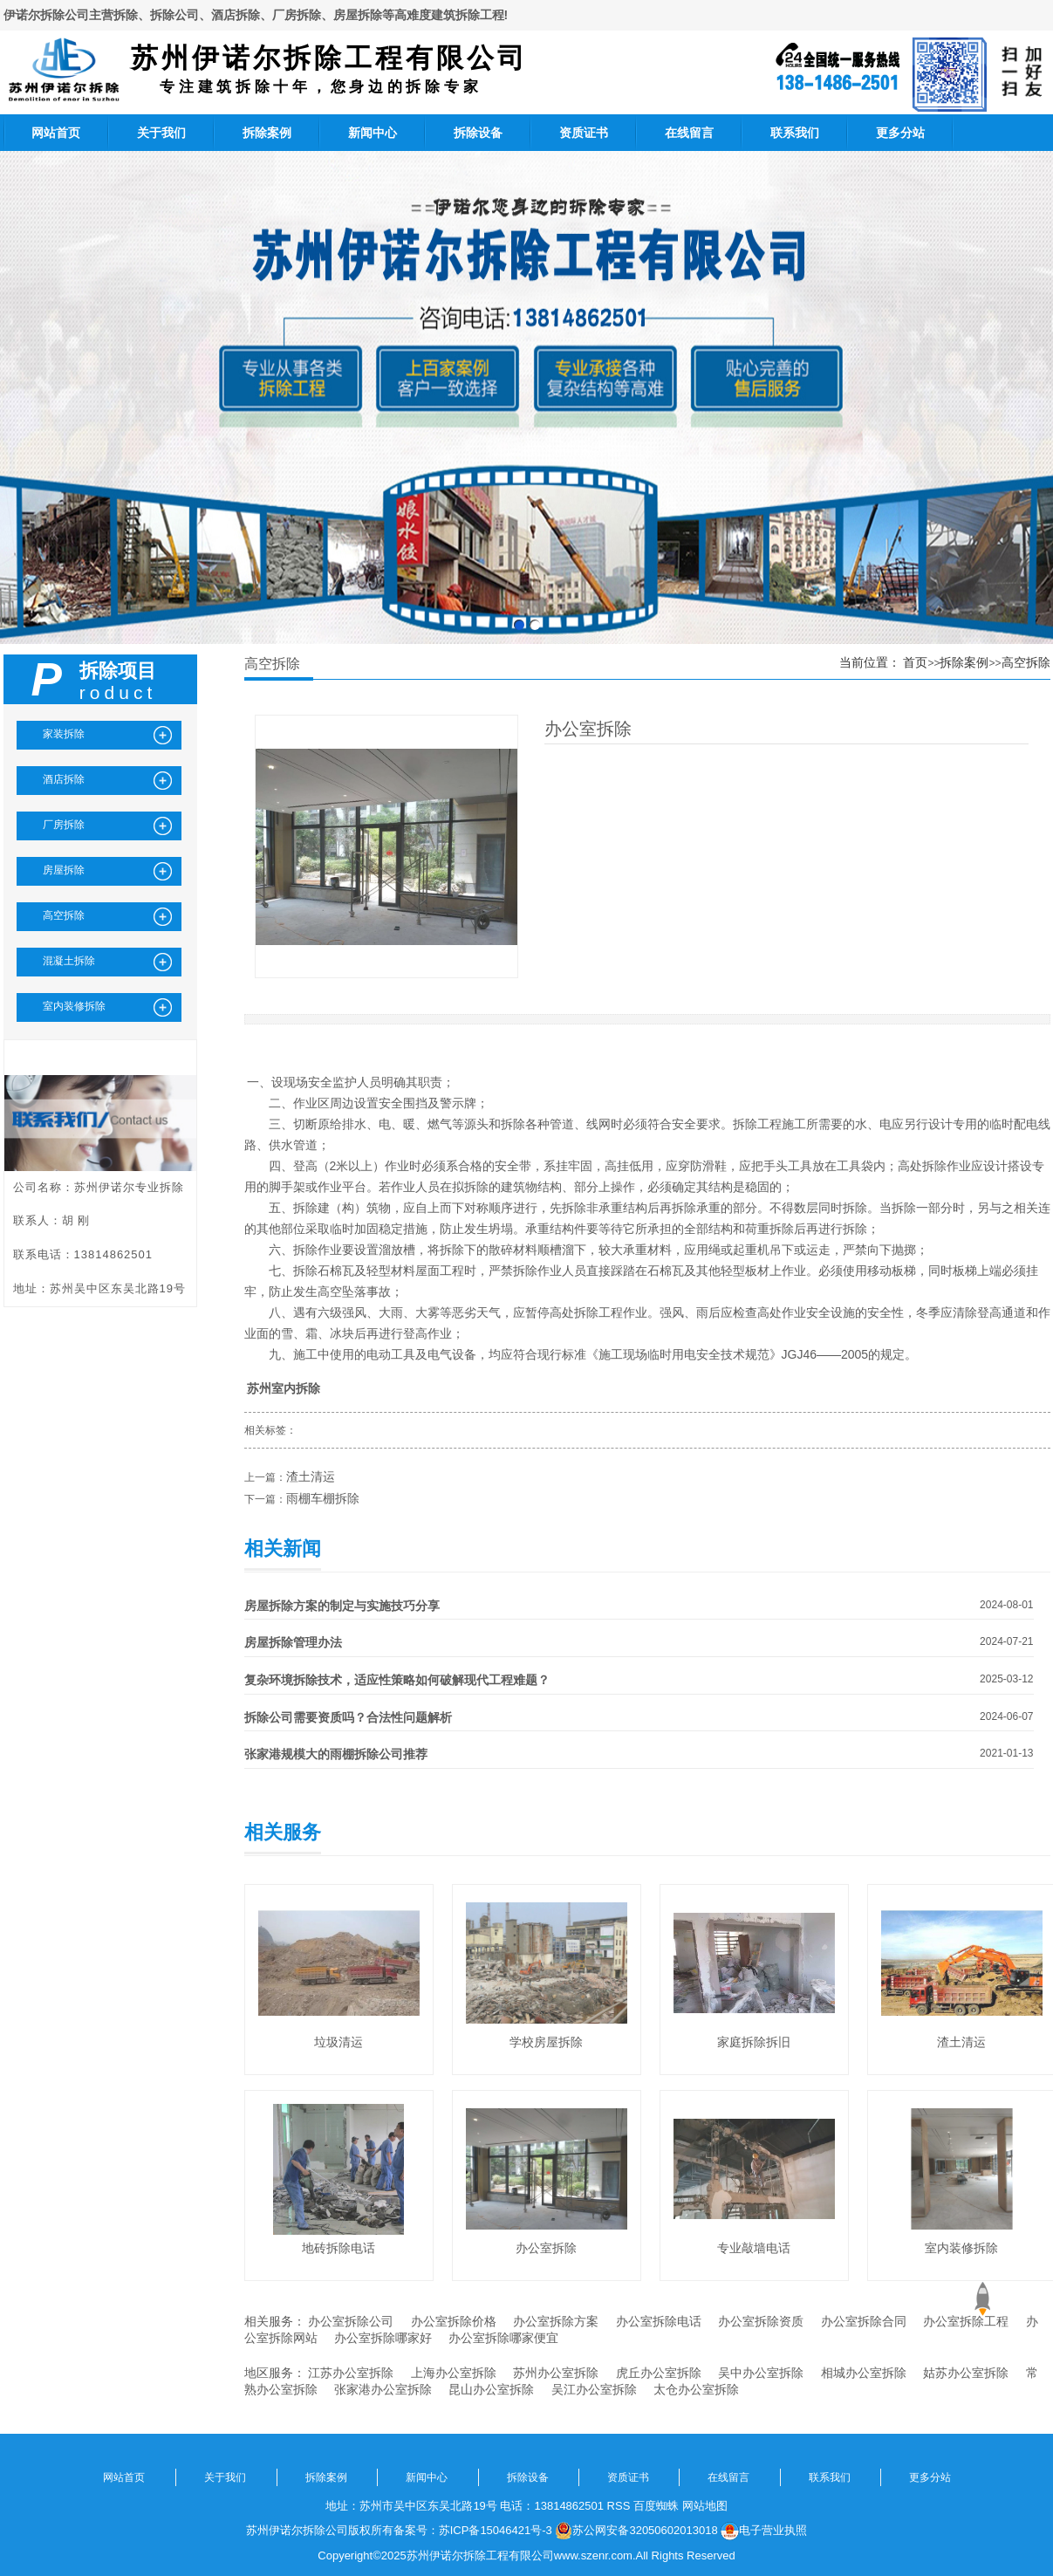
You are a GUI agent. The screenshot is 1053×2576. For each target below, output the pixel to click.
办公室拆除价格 (453, 2321)
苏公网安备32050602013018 (636, 2530)
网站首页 (55, 133)
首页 (915, 662)
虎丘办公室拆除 (658, 2373)
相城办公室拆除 (863, 2373)
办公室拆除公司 (350, 2321)
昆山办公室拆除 (491, 2389)
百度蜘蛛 (656, 2505)
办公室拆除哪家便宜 (503, 2338)
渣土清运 (310, 1476)
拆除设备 (478, 133)
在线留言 (689, 133)
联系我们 (794, 133)
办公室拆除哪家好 (383, 2338)
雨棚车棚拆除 (322, 1498)
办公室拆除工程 (966, 2321)
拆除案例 (267, 133)
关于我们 (161, 133)
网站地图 (705, 2505)
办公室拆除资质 (760, 2321)
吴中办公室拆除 (760, 2373)
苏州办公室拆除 (555, 2373)
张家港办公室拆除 (383, 2389)
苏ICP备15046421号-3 (495, 2530)
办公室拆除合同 (863, 2321)
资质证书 (583, 133)
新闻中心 (372, 133)
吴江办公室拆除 (594, 2389)
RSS (619, 2505)
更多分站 (900, 133)
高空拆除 (1026, 662)
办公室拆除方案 (555, 2321)
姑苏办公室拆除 (966, 2373)
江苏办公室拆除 (350, 2373)
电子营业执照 (764, 2530)
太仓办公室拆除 (696, 2389)
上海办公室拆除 (453, 2373)
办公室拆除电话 (658, 2321)
